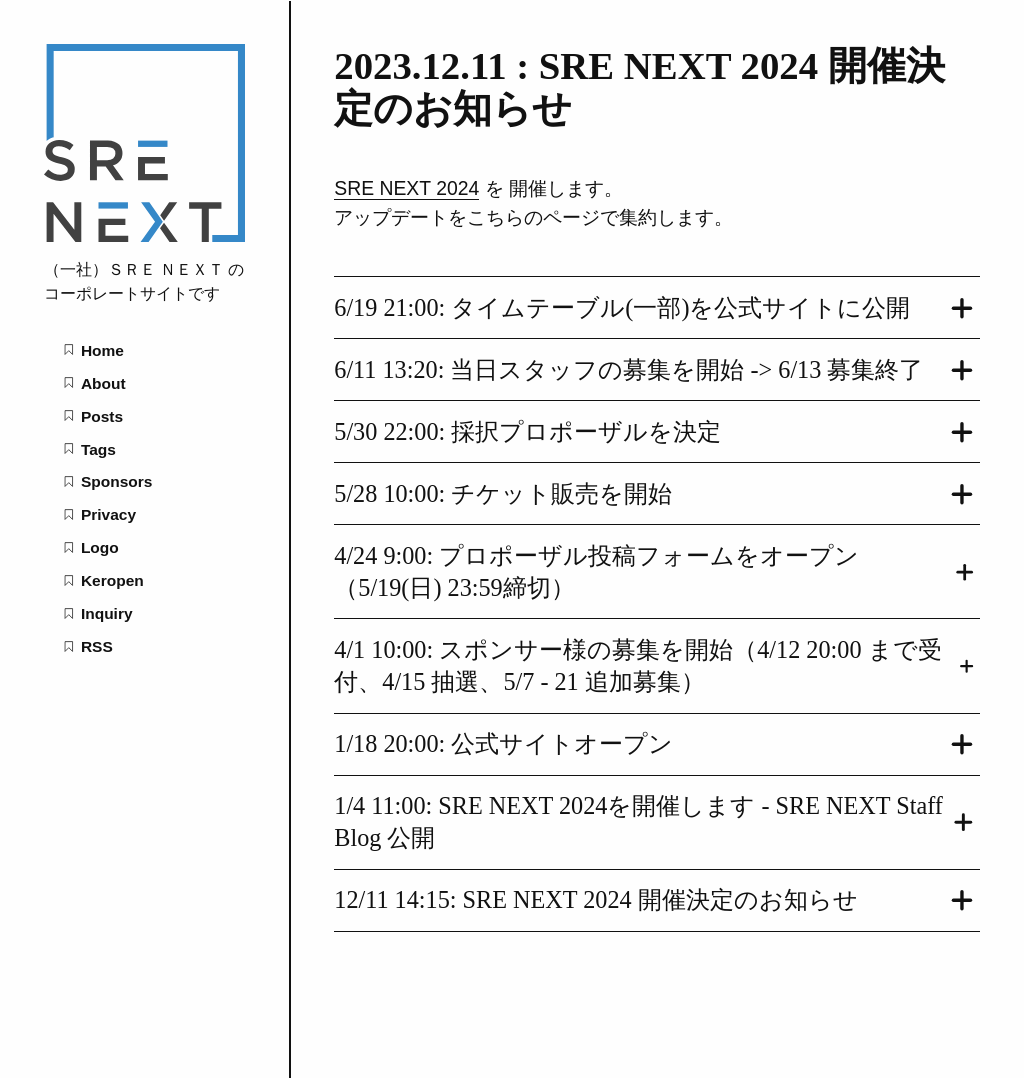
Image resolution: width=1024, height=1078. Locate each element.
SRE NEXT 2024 (406, 188)
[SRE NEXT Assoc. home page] (145, 236)
